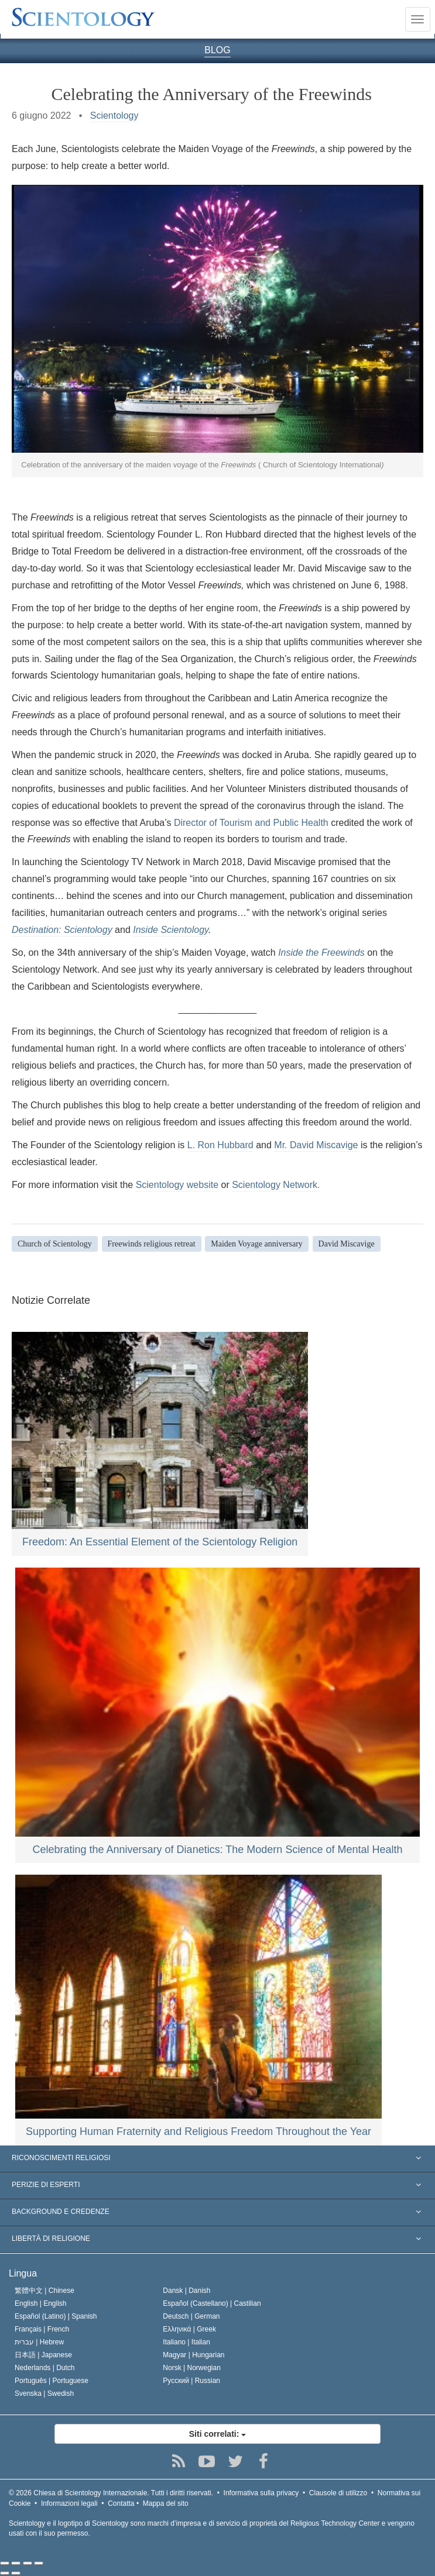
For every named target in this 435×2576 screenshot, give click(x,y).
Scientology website (177, 1185)
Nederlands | (45, 2368)
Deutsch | (191, 2316)
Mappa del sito (166, 2503)
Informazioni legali (69, 2503)
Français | (42, 2329)
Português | (51, 2381)
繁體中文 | (44, 2290)
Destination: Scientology (62, 930)
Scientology (114, 115)
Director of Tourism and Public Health (251, 823)
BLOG (217, 50)
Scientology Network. (276, 1185)
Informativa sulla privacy (261, 2493)
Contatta (121, 2503)
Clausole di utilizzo (338, 2493)
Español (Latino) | (56, 2316)
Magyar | (193, 2355)
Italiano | (186, 2342)
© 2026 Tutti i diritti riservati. (111, 2493)
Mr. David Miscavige (316, 1145)
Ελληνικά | (189, 2329)
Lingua (23, 2273)
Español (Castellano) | (212, 2303)
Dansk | (186, 2290)
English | (41, 2303)
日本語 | (43, 2355)
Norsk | (192, 2368)
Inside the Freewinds (321, 953)
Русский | (191, 2381)
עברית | (39, 2342)
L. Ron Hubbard (220, 1145)
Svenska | (44, 2393)
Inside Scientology (170, 930)
